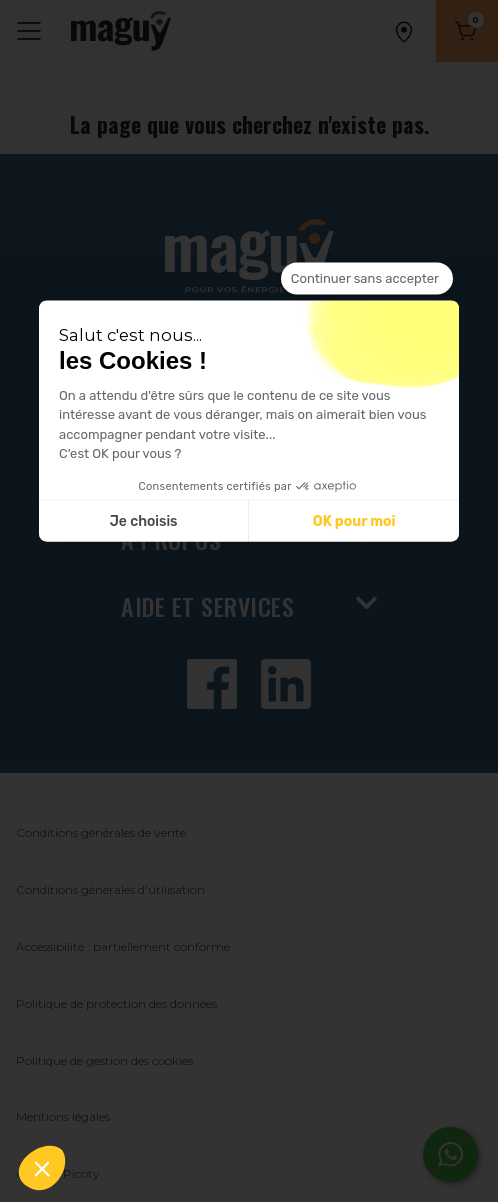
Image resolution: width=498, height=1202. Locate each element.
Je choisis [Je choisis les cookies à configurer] (144, 520)
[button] (42, 1168)
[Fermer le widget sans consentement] (367, 279)
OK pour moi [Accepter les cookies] (354, 520)
